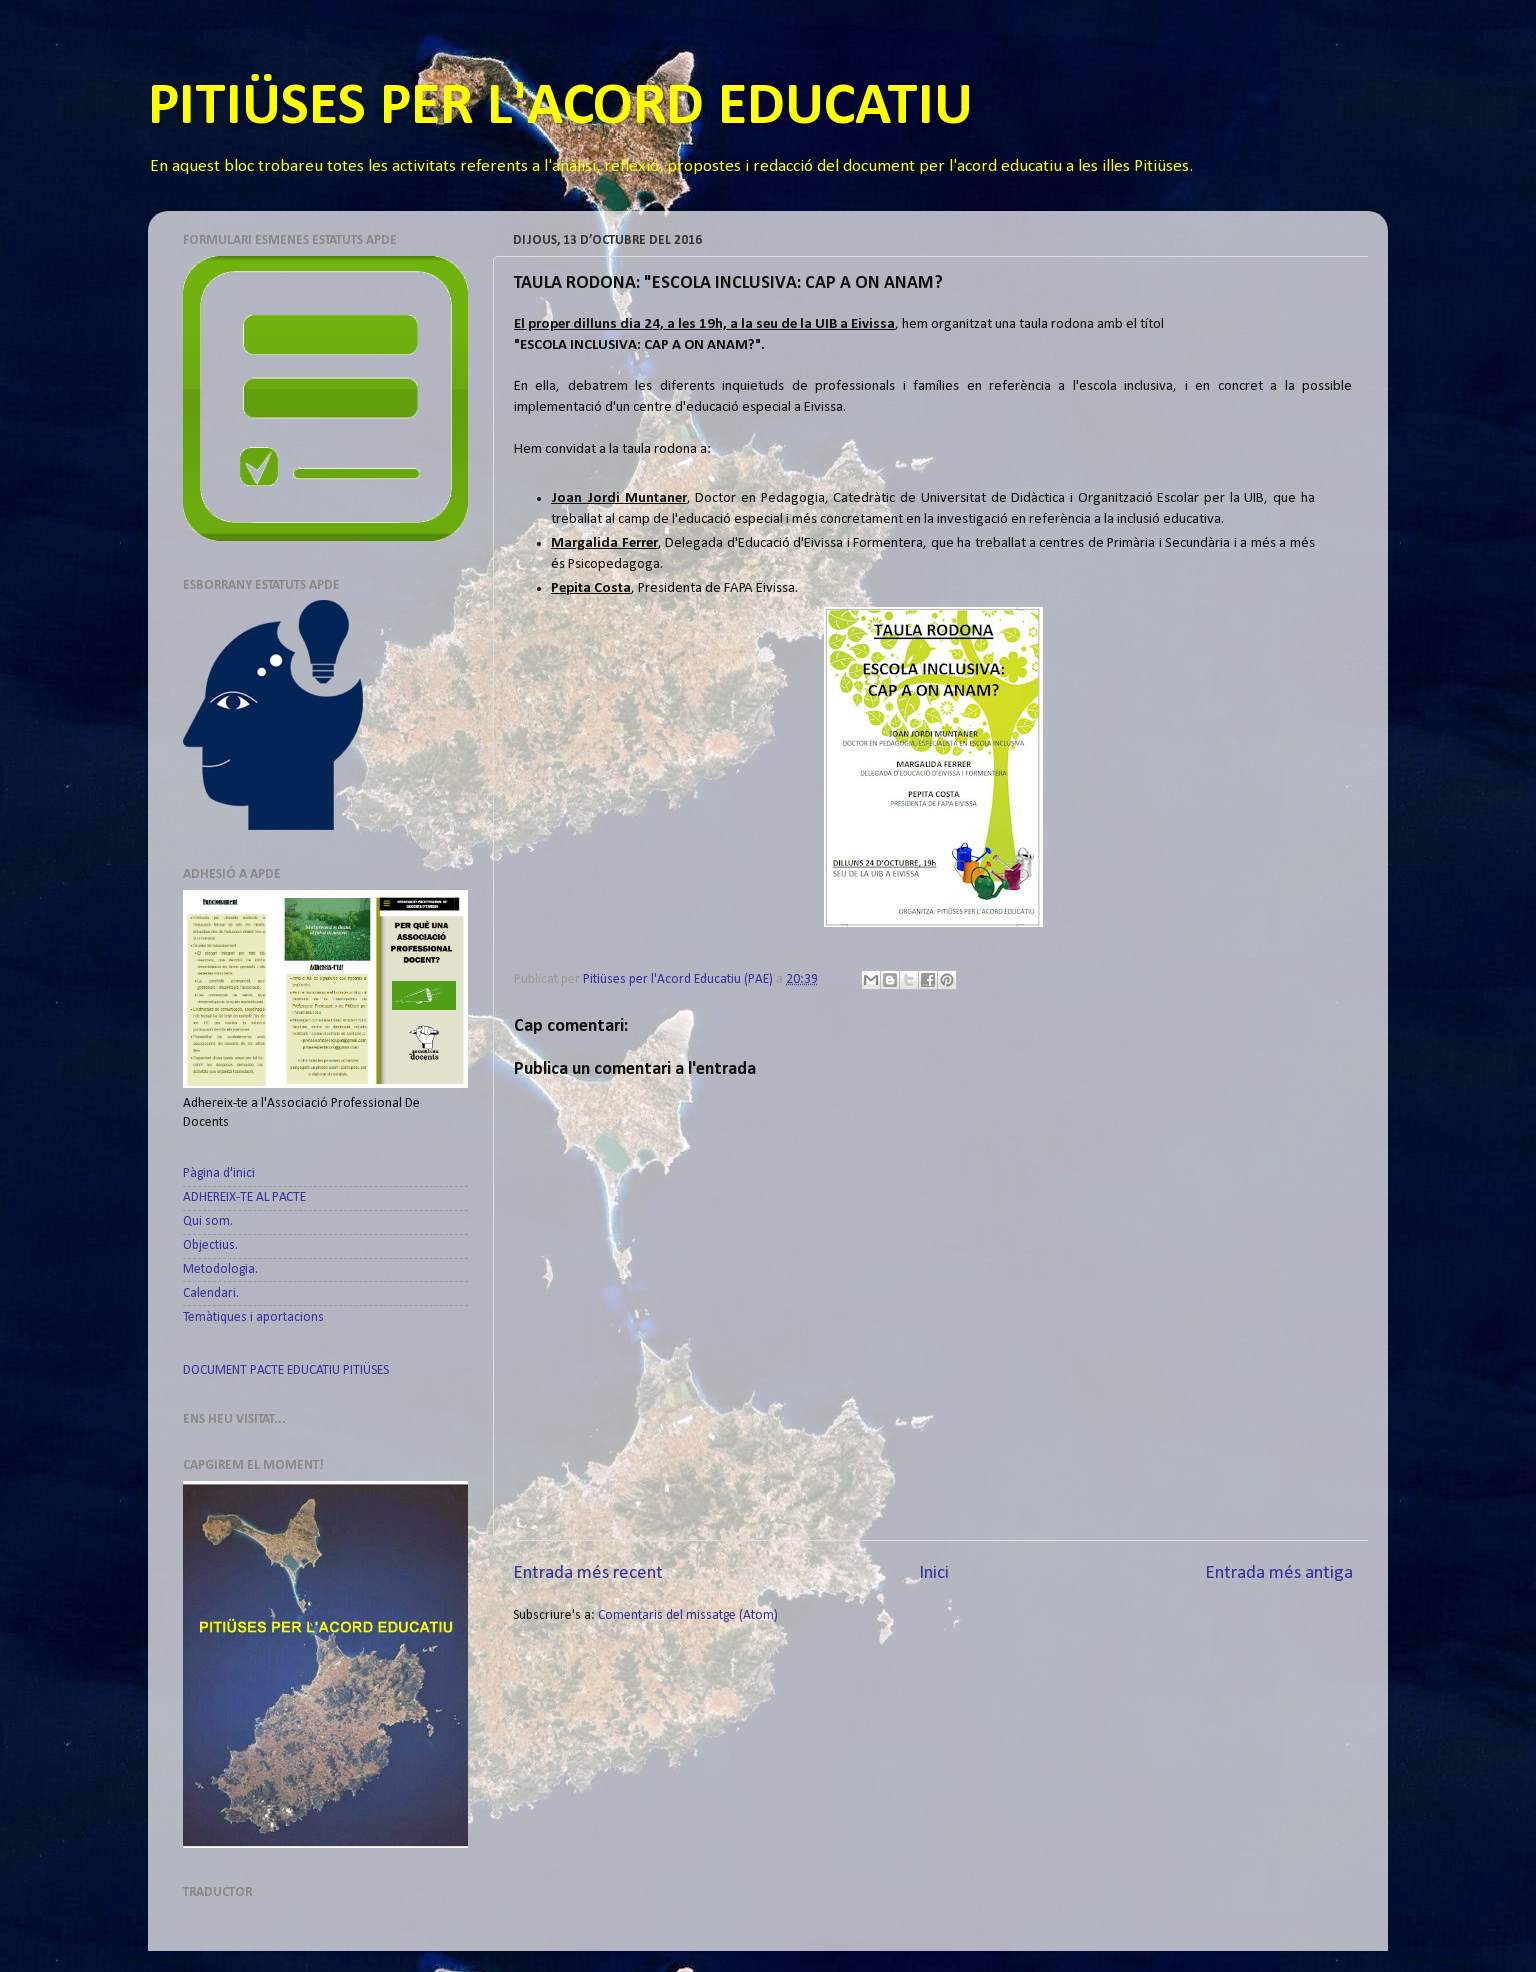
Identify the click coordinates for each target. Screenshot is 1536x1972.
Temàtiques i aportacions (253, 1317)
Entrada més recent (588, 1573)
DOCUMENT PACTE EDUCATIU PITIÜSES (286, 1370)
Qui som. (208, 1221)
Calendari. (211, 1293)
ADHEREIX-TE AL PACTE (244, 1197)
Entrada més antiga (1279, 1573)
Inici (934, 1573)
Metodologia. (220, 1269)
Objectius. (210, 1245)
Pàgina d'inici (219, 1173)
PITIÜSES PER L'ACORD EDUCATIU (560, 108)
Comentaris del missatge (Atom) (688, 1615)
